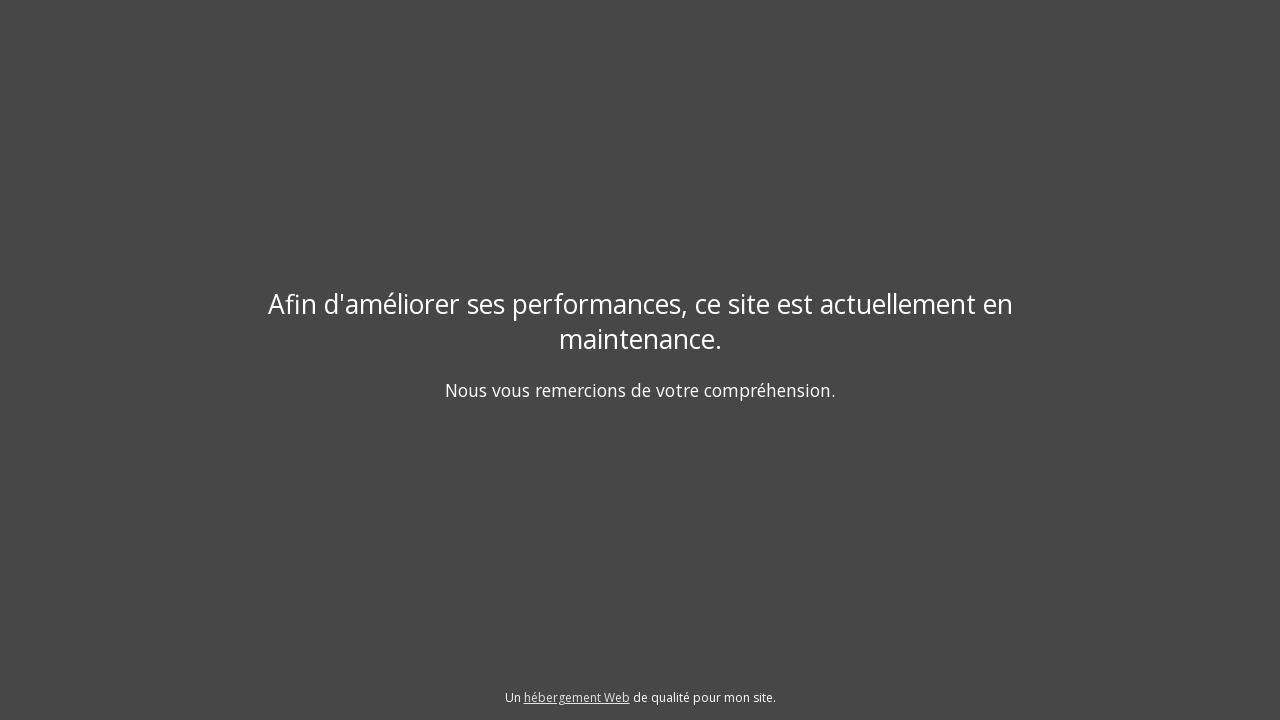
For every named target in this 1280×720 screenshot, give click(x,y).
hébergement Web (577, 697)
